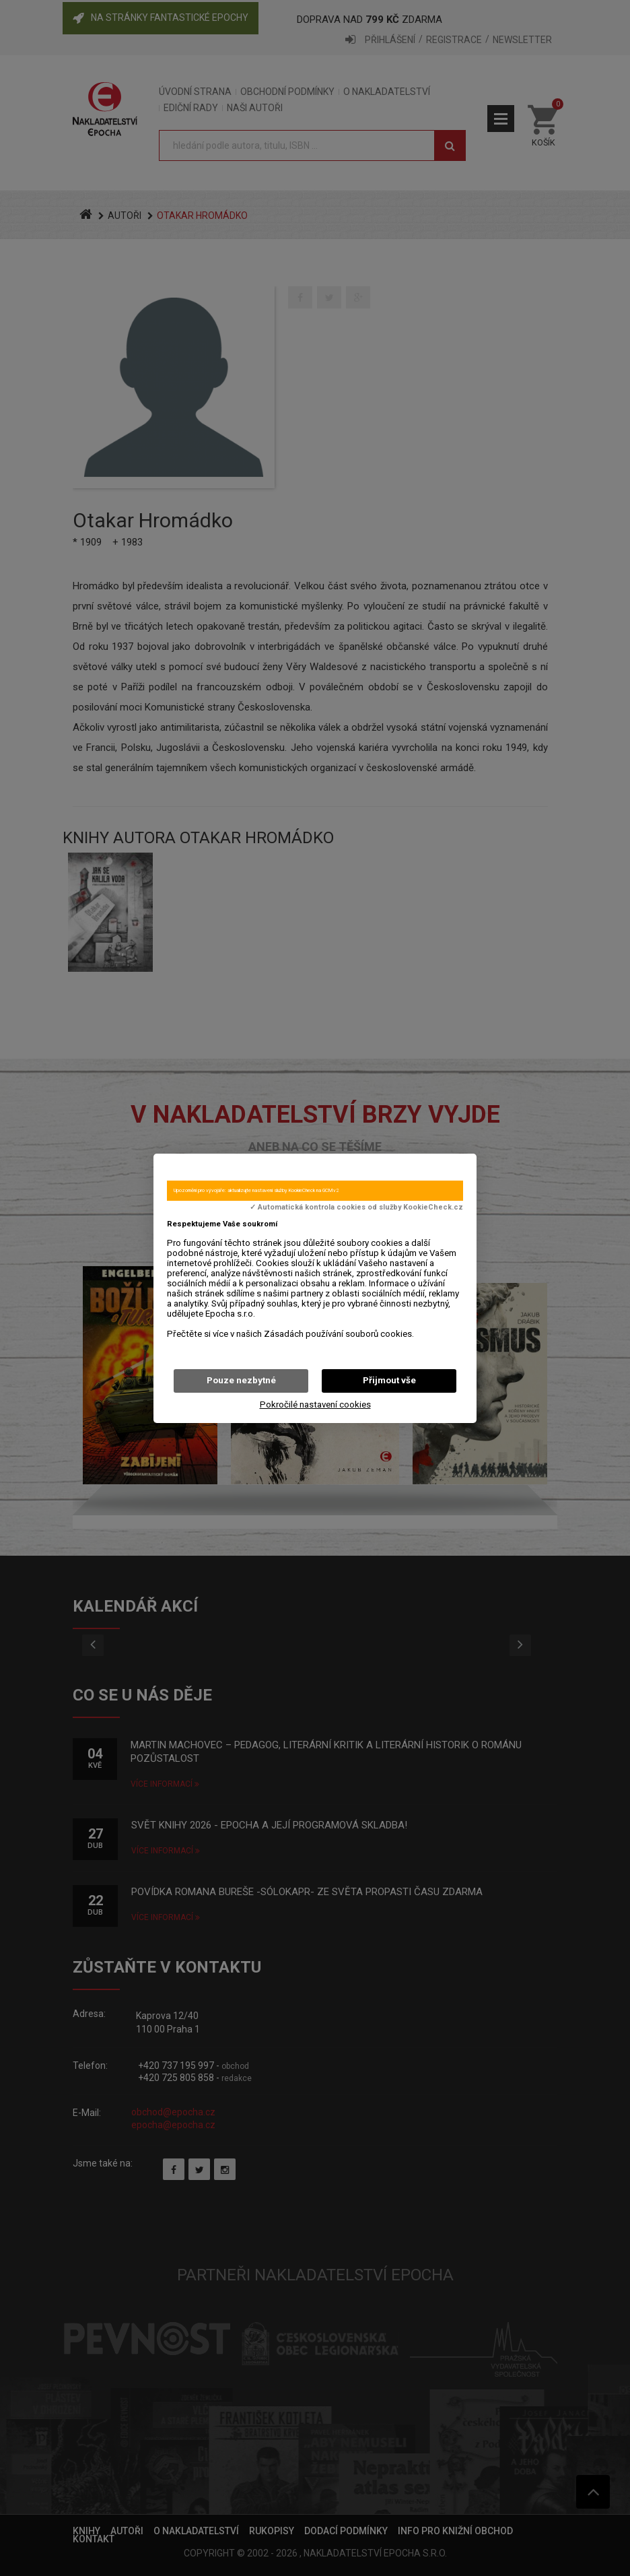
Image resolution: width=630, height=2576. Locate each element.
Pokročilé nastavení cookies (315, 1404)
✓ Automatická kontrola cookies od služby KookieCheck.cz (356, 1207)
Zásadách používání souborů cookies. (339, 1334)
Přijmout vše (389, 1380)
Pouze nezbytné (241, 1380)
